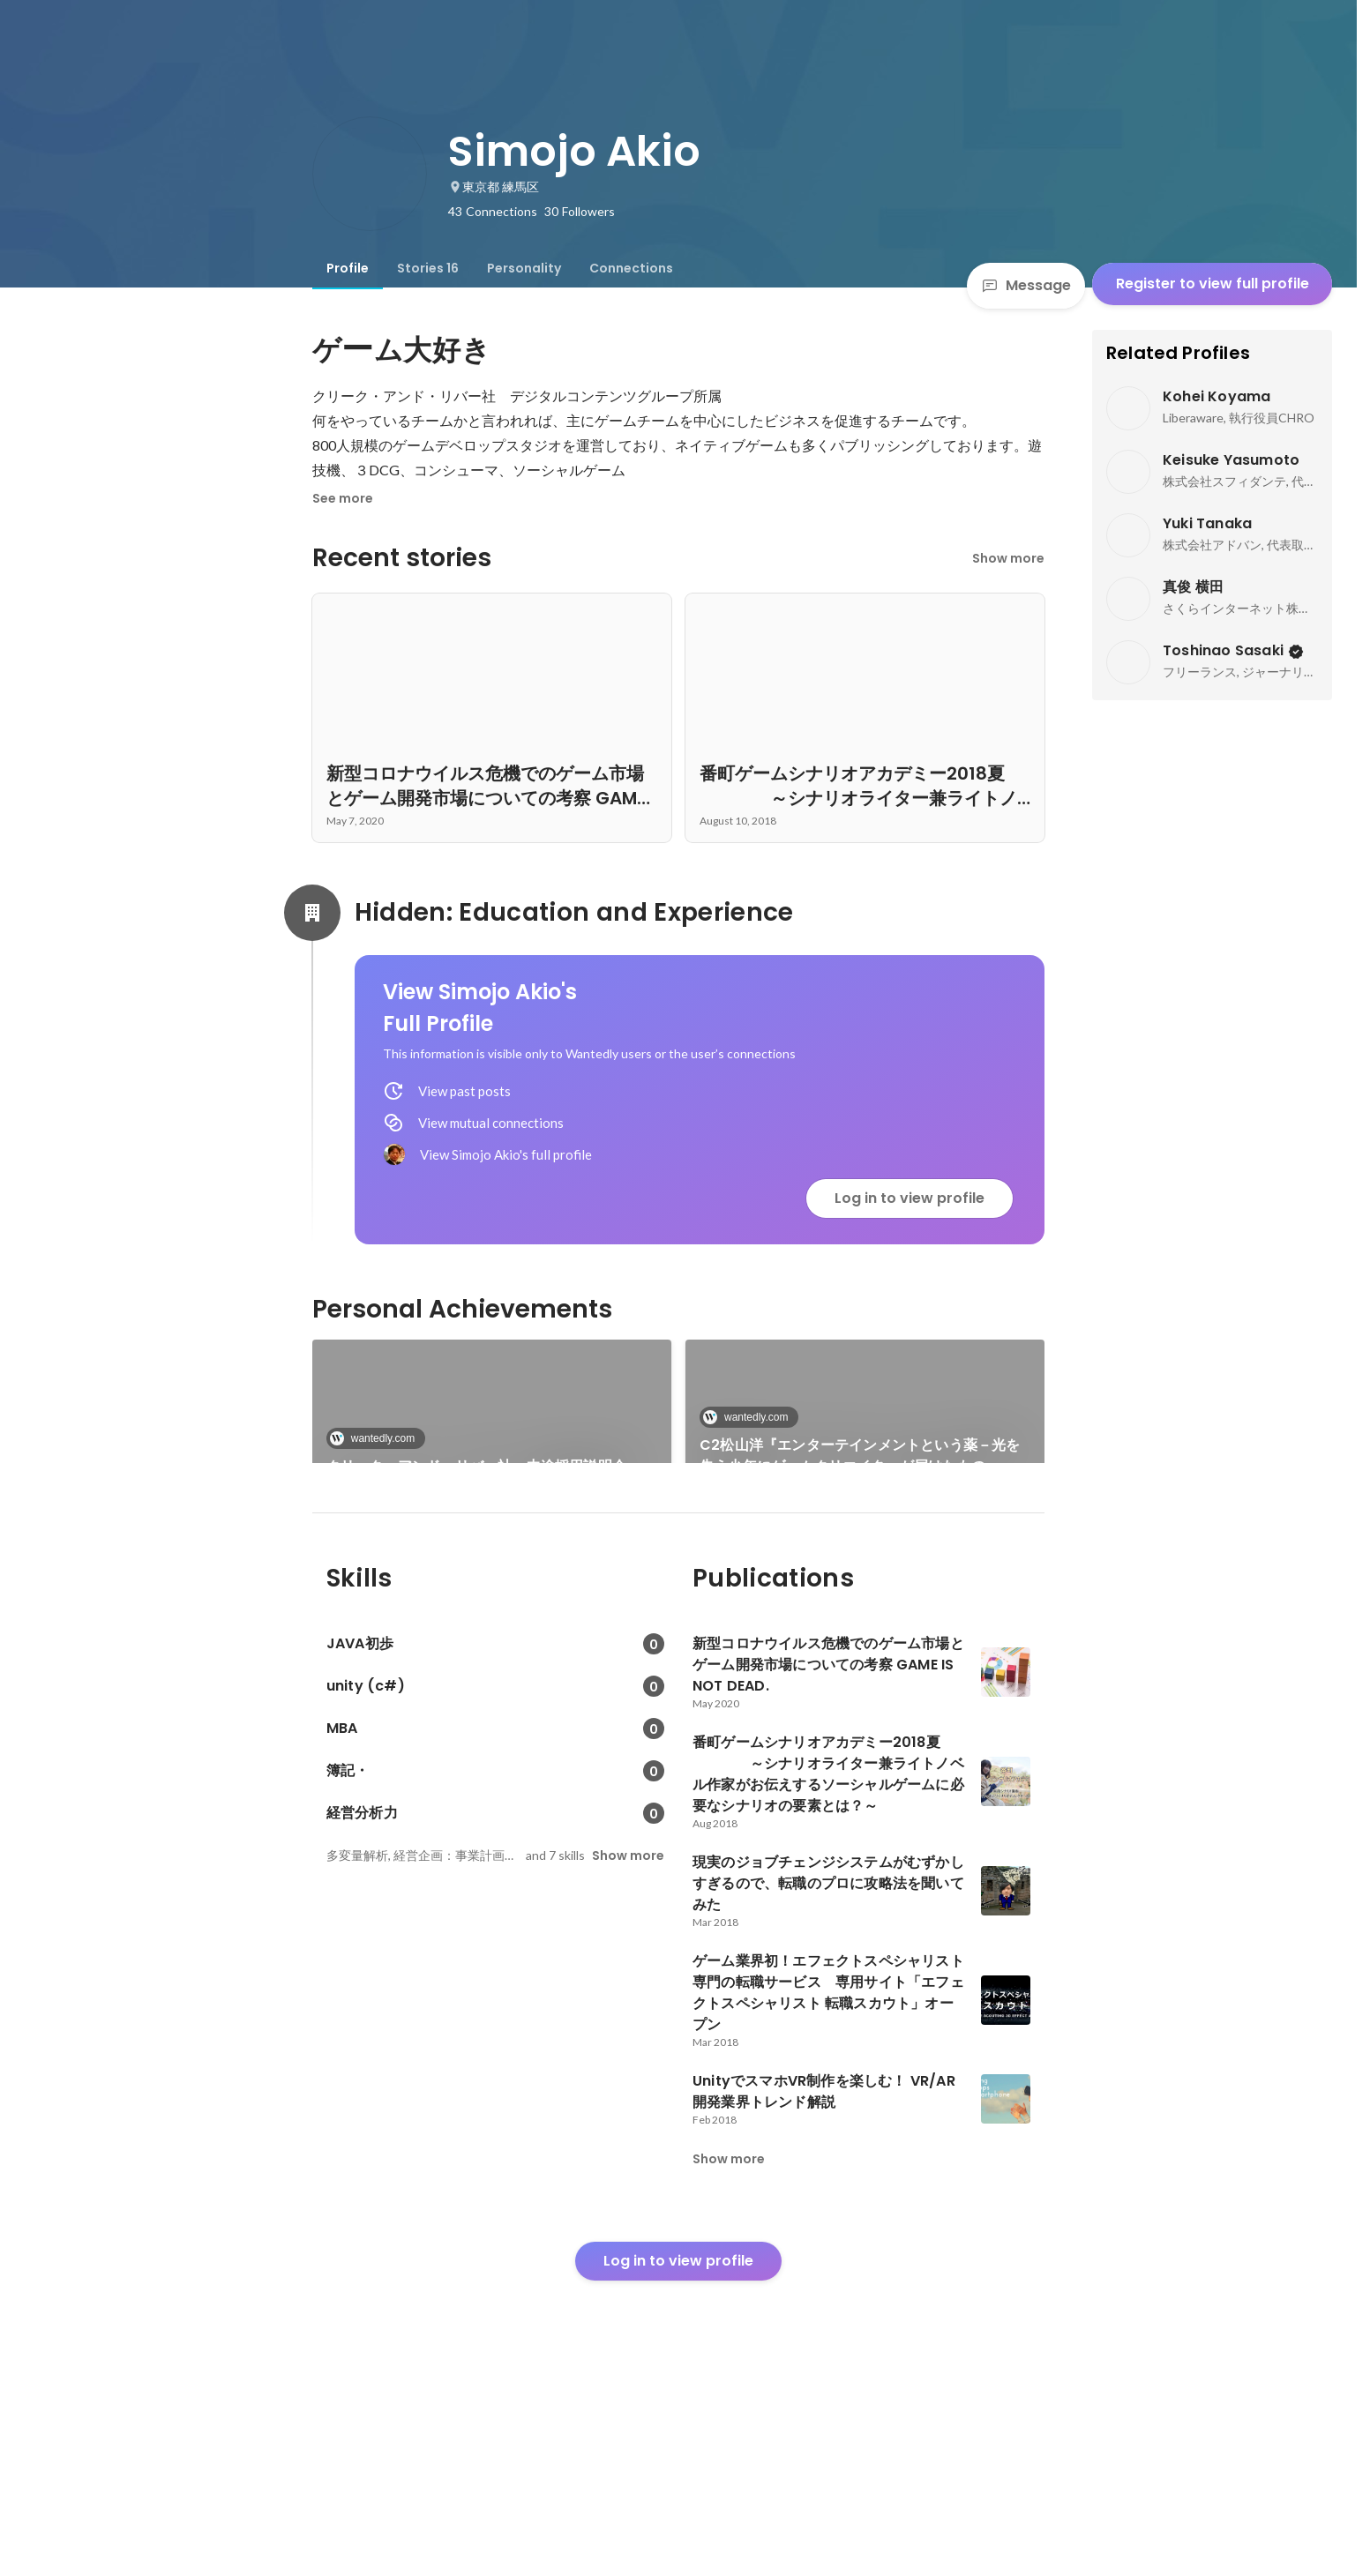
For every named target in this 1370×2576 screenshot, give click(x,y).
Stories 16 (428, 268)
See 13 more (865, 1575)
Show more (1008, 558)
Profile (347, 268)
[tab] (347, 268)
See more (342, 498)
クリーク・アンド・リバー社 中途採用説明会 (476, 1466)
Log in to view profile (909, 1198)
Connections (631, 268)
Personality (524, 268)
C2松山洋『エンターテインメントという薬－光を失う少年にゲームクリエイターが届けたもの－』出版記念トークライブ (864, 1456)
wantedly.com (377, 1438)
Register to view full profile (1212, 283)
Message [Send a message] (1026, 285)
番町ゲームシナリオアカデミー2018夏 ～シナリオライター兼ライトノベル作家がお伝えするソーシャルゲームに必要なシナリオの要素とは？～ (490, 1597)
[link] (491, 1424)
